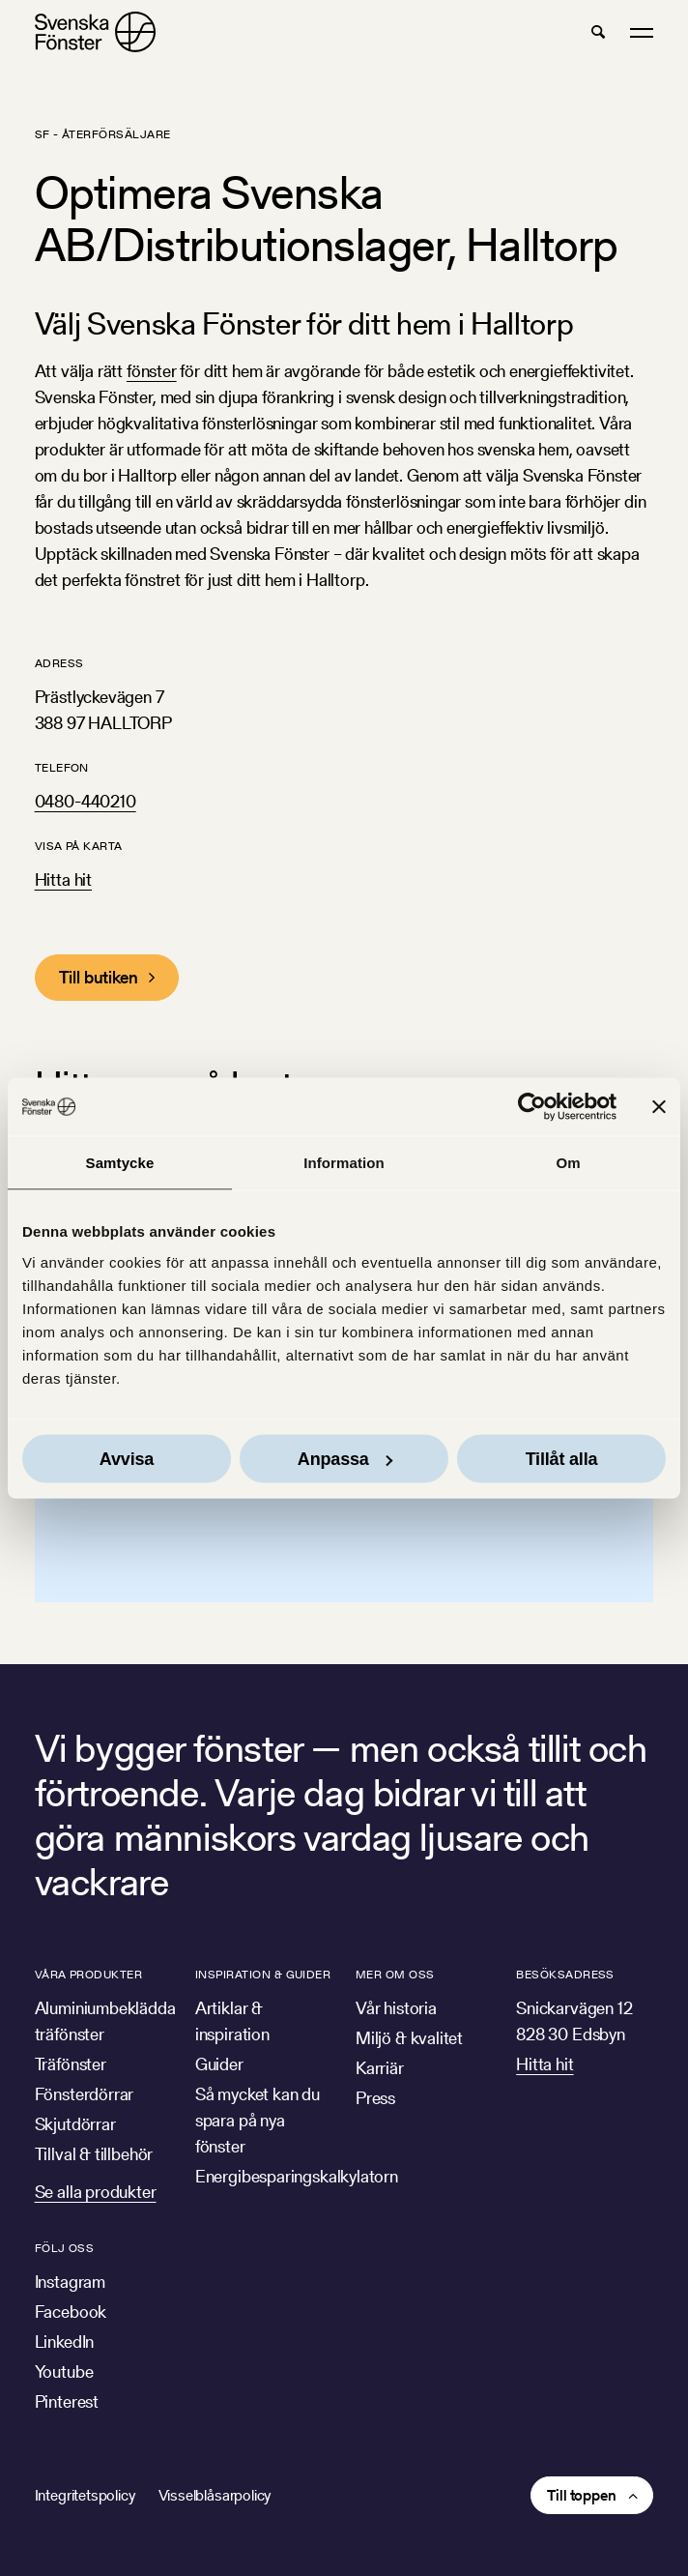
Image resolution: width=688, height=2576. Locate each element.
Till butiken (98, 977)
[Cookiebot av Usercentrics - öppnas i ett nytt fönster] (531, 1107)
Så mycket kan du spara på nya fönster (257, 2120)
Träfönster (70, 2064)
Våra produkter (89, 1974)
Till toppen (581, 2495)
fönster (152, 371)
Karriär (380, 2068)
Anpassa (345, 1458)
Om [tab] (568, 1163)
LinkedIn (65, 2341)
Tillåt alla (562, 1458)
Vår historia (396, 2008)
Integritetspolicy (85, 2495)
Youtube (64, 2371)
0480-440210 (85, 801)
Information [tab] (344, 1163)
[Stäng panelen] (659, 1107)
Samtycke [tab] (120, 1163)
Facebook (71, 2311)
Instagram (70, 2281)
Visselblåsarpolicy (215, 2495)
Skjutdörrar (75, 2124)
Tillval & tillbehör (94, 2154)
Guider (219, 2064)
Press (375, 2098)
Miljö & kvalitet (409, 2038)
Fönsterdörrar (84, 2094)
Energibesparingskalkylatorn (296, 2176)
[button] (598, 32)
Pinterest (67, 2401)
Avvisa (127, 1458)
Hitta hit (63, 879)
